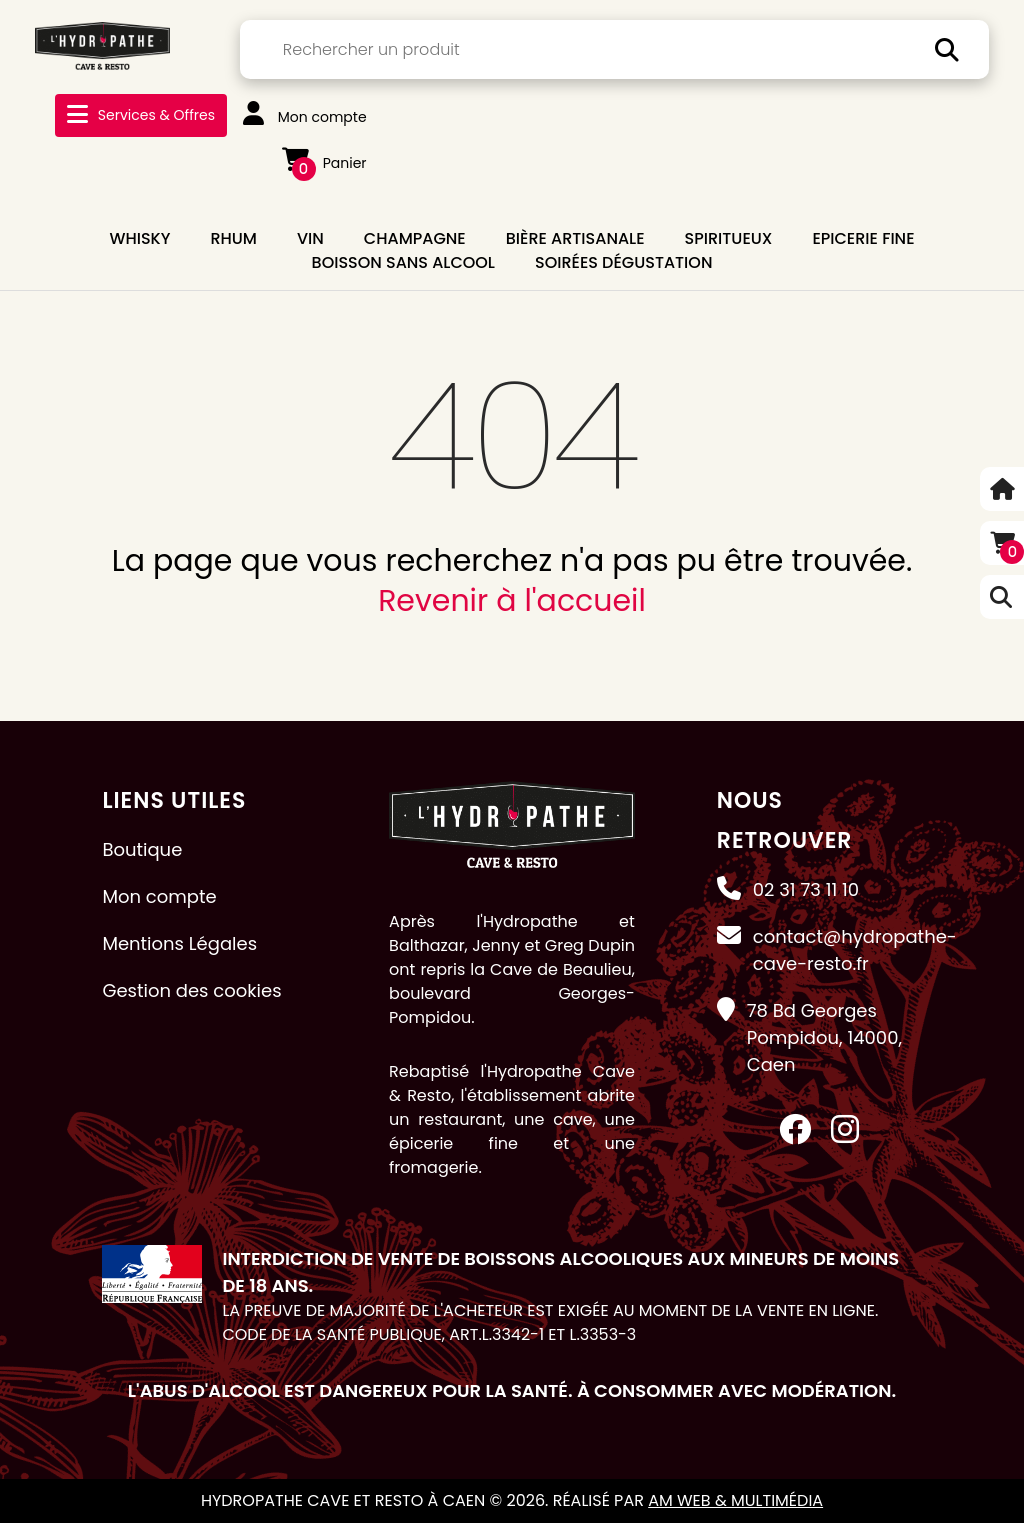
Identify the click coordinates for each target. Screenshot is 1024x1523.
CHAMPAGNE (415, 238)
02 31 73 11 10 (806, 889)
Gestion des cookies (191, 990)
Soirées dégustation (623, 262)
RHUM (233, 238)
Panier (324, 163)
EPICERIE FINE (863, 238)
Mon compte (305, 117)
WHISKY (139, 238)
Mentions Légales (179, 943)
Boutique (142, 849)
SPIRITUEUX (729, 238)
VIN (310, 238)
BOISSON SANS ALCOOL (403, 262)
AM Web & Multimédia (735, 1500)
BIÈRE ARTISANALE (575, 238)
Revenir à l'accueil (512, 601)
